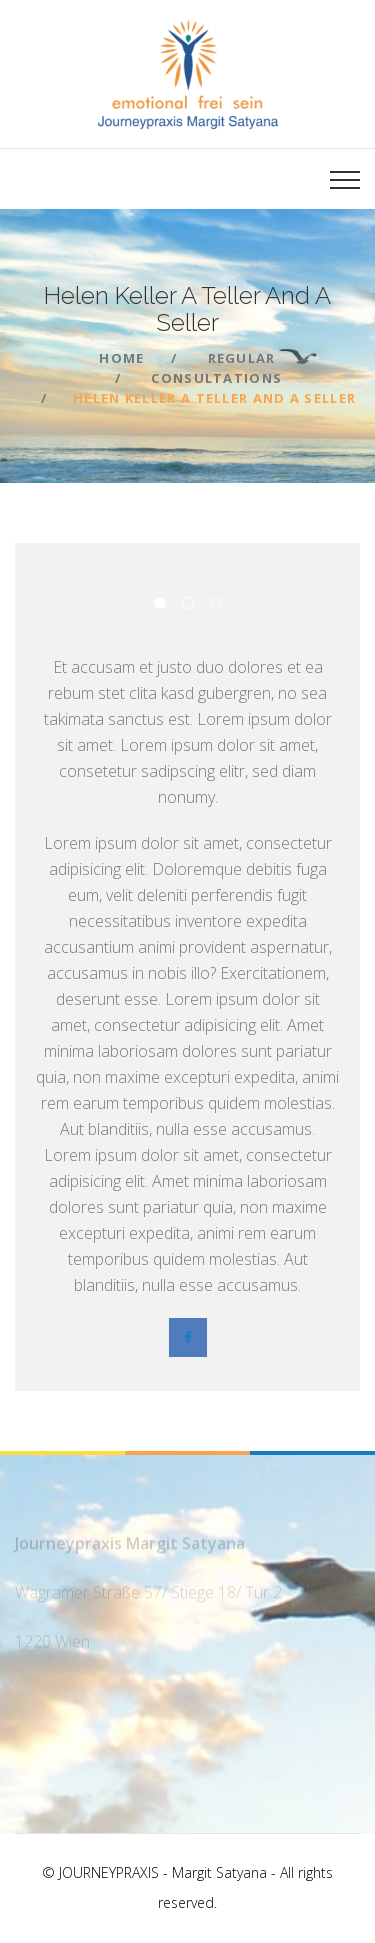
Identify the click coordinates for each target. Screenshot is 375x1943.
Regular (242, 358)
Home (121, 358)
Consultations (216, 378)
